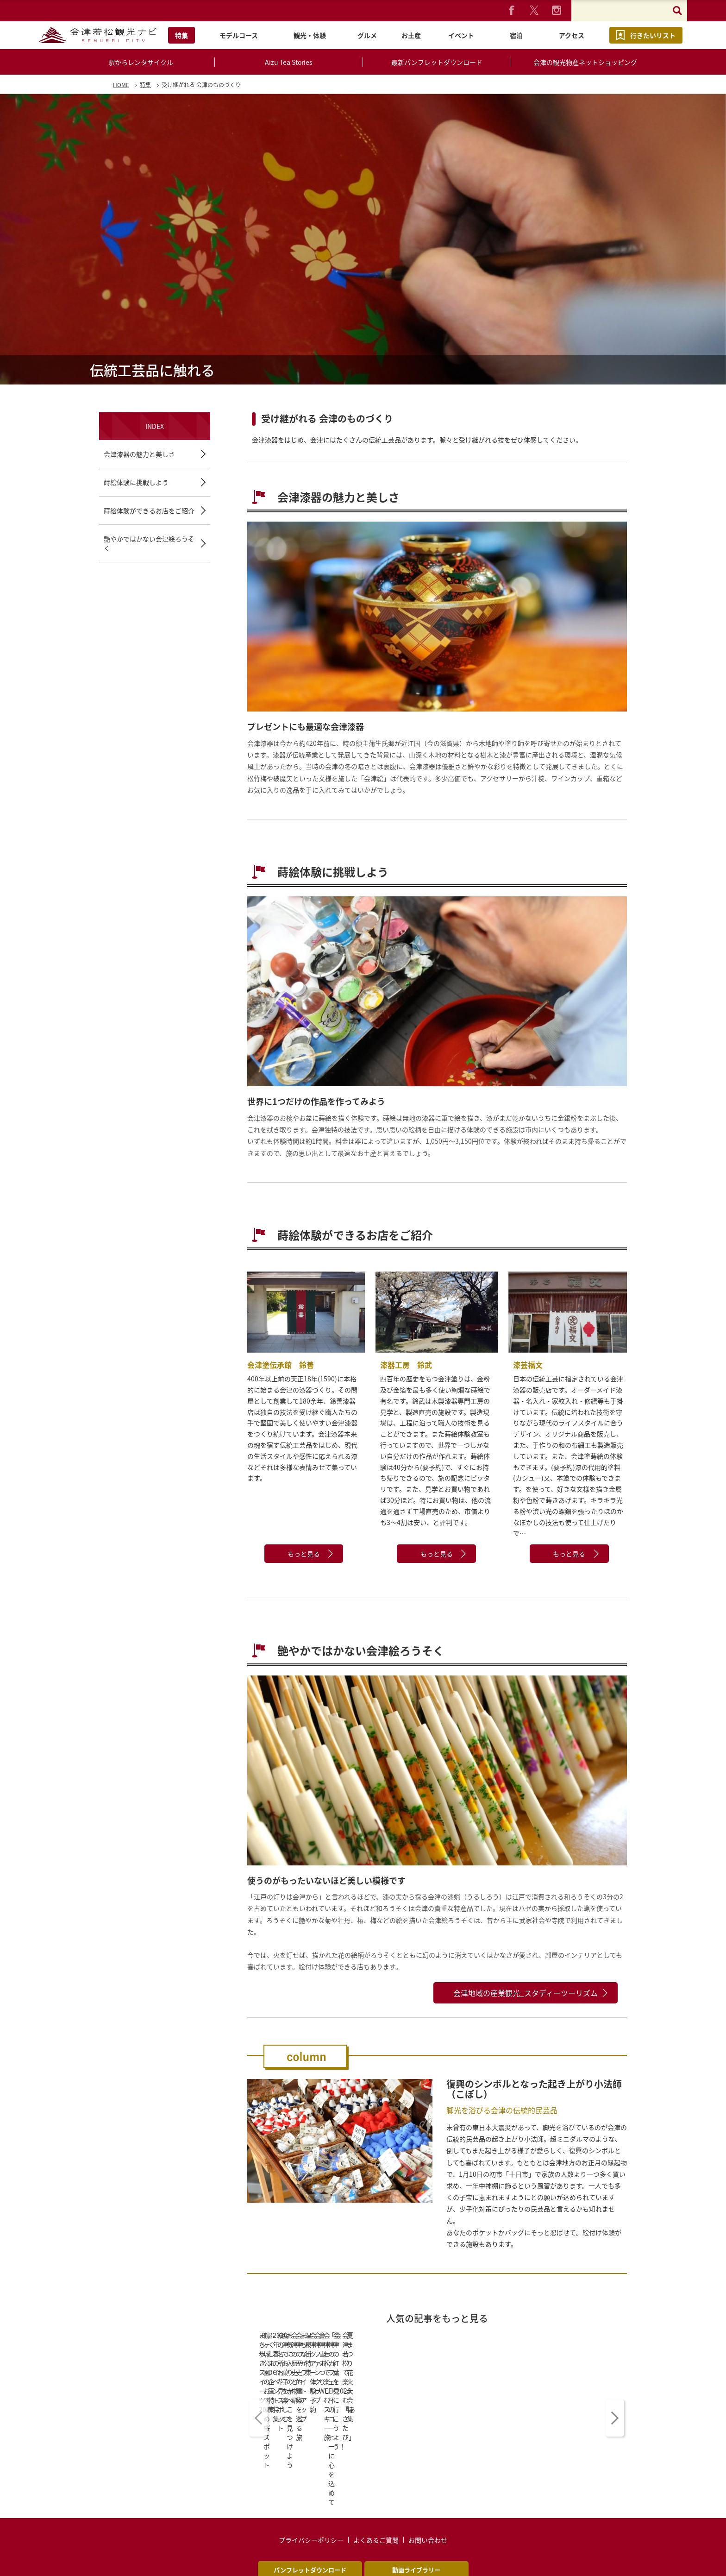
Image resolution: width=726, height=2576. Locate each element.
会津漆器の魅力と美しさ (139, 454)
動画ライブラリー (416, 2489)
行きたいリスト (653, 35)
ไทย (519, 2527)
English (207, 2527)
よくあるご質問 (376, 2459)
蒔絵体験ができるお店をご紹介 (149, 510)
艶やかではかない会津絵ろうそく (149, 543)
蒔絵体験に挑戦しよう (136, 482)
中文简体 (415, 2527)
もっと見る (304, 1553)
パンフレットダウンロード (310, 2489)
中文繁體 (311, 2527)
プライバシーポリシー (311, 2459)
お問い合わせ (427, 2459)
